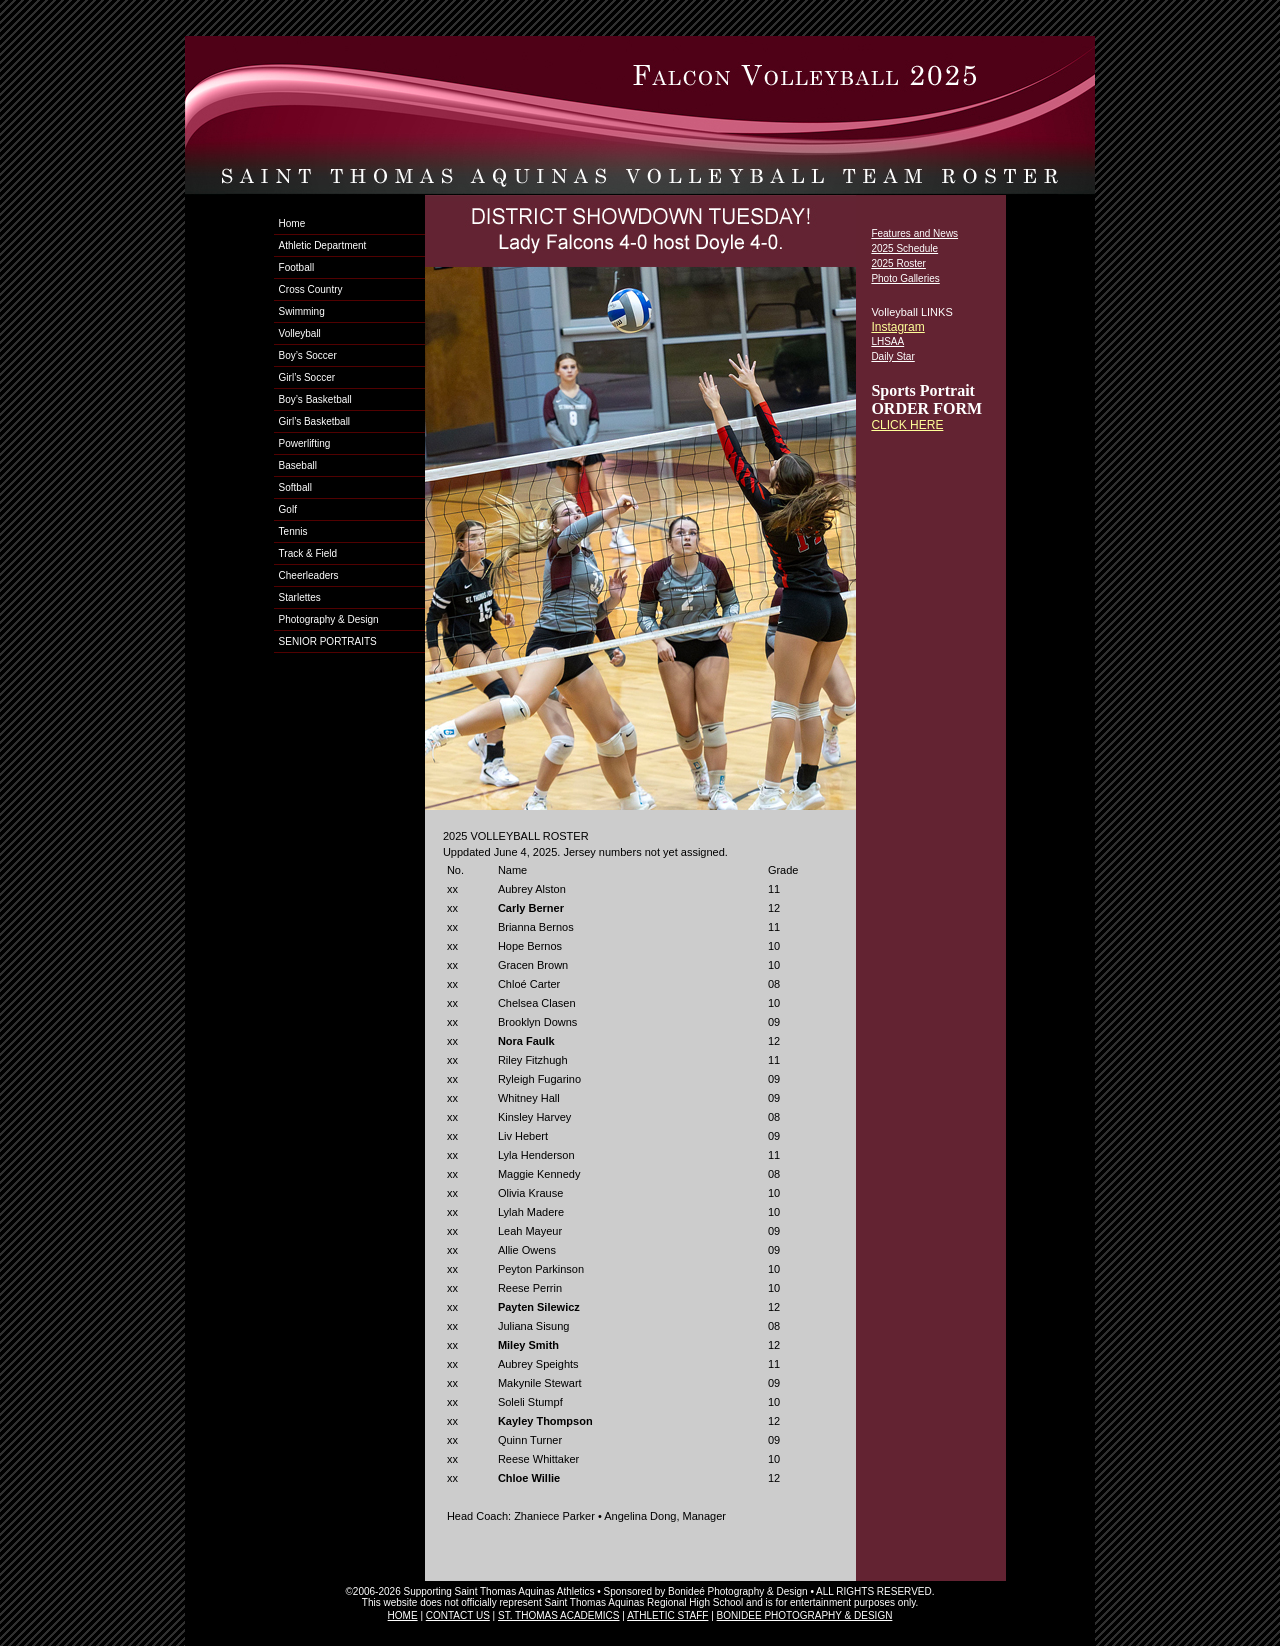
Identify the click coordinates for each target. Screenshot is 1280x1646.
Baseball (298, 465)
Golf (288, 509)
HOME (403, 1615)
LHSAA (887, 341)
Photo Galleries (905, 278)
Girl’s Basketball (315, 421)
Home (292, 223)
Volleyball (300, 333)
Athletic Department (323, 245)
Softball (295, 487)
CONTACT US (458, 1615)
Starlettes (300, 597)
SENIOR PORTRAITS (328, 641)
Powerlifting (305, 443)
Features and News (914, 233)
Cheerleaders (309, 575)
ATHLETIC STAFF (667, 1615)
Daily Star (892, 356)
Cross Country (311, 289)
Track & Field (308, 553)
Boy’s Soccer (308, 355)
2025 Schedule (904, 248)
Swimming (302, 311)
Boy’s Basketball (315, 399)
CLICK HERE (907, 425)
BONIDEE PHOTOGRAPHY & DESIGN (805, 1615)
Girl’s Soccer (307, 377)
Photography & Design (329, 619)
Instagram (897, 327)
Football (297, 267)
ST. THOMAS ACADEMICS (559, 1615)
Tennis (293, 531)
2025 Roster (898, 263)
